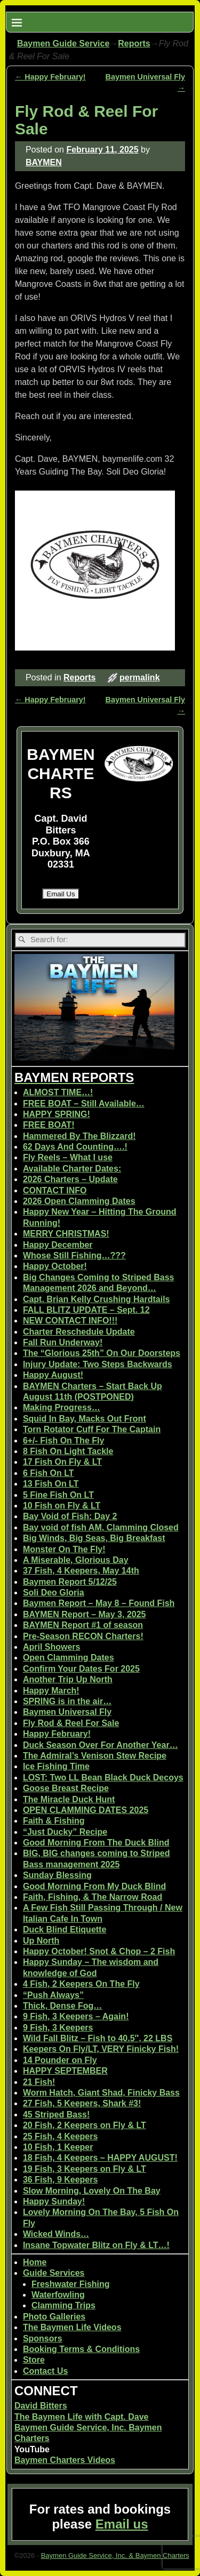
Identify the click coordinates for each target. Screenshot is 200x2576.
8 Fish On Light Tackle (68, 1451)
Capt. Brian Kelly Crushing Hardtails (96, 1299)
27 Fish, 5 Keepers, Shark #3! (82, 2103)
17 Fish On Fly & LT (62, 1461)
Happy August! (53, 1374)
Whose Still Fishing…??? (74, 1255)
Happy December (58, 1244)
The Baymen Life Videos (72, 2327)
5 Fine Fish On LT (58, 1494)
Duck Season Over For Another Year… (100, 1745)
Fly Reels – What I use (68, 1157)
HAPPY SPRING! (56, 1114)
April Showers (52, 1646)
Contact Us (45, 2371)
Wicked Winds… (56, 2233)
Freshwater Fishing (70, 2284)
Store (34, 2359)
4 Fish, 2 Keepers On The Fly (81, 1983)
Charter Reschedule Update (79, 1331)
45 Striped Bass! (56, 2114)
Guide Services (54, 2272)
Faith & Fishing (54, 1820)
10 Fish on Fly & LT (62, 1505)
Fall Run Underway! (62, 1342)
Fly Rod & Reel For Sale (71, 1723)
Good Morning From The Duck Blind (96, 1842)
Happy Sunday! (54, 2201)
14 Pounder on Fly (60, 2060)
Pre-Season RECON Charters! (83, 1636)
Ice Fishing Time (56, 1766)
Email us (121, 2524)
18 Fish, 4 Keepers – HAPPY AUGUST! (100, 2157)
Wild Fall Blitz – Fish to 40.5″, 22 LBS (97, 2038)
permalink (139, 677)
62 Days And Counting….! (75, 1146)
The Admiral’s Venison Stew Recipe (94, 1755)
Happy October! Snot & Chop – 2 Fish (99, 1951)
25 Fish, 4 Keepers (60, 2136)
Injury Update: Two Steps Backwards (97, 1364)
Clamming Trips (63, 2305)
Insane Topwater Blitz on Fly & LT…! (96, 2245)
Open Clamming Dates (68, 1657)
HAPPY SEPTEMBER (65, 2070)
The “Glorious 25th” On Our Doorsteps (101, 1353)
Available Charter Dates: (72, 1168)
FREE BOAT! (49, 1124)
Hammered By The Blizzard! (79, 1136)
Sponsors (42, 2338)
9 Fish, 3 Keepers (58, 2027)
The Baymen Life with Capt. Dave (81, 2416)
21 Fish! (39, 2082)
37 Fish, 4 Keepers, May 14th (81, 1570)
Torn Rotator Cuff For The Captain (92, 1429)
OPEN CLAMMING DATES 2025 (85, 1810)
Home (34, 2262)
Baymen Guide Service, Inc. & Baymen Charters (115, 2555)
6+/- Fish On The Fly (63, 1440)
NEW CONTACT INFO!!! (70, 1320)
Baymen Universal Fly (67, 1711)
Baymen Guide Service (63, 43)
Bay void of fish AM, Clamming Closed (101, 1527)
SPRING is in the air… (67, 1701)
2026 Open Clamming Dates (79, 1201)
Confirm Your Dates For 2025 (81, 1668)
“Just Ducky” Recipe (65, 1831)
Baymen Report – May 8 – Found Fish (99, 1603)
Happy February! (50, 77)
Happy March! (51, 1690)
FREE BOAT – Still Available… (84, 1103)
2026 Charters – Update (70, 1179)
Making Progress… (61, 1407)
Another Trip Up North (68, 1679)
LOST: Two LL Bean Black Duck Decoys (103, 1777)
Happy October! (55, 1266)
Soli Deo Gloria (53, 1592)
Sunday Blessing (57, 1875)
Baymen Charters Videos (64, 2460)
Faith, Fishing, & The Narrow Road (92, 1896)
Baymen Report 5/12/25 (70, 1581)
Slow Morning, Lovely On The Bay (92, 2190)
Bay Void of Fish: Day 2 (70, 1516)
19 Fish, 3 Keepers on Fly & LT (84, 2168)
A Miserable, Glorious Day (76, 1559)
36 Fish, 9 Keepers (60, 2179)
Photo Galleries (54, 2316)
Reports (134, 43)
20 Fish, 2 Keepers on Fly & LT (84, 2125)
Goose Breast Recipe (66, 1788)
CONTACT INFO (55, 1190)
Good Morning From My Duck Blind (94, 1886)
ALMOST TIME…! (58, 1092)
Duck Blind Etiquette (64, 1929)
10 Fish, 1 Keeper (58, 2147)
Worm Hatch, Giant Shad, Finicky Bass (101, 2092)
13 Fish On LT (51, 1483)
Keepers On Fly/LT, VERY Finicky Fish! (101, 2048)
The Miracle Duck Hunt (69, 1799)
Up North (41, 1940)
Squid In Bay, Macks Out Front (84, 1418)
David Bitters (40, 2405)
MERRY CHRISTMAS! (66, 1233)
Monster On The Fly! (64, 1549)
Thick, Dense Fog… (62, 2005)
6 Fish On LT (48, 1473)
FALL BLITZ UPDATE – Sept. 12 (86, 1309)
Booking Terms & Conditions (81, 2349)
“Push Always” (53, 1995)
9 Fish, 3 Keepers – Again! (76, 2016)
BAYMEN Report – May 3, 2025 (84, 1614)
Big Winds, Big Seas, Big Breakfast (94, 1538)
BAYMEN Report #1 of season (83, 1625)
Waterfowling (58, 2294)
